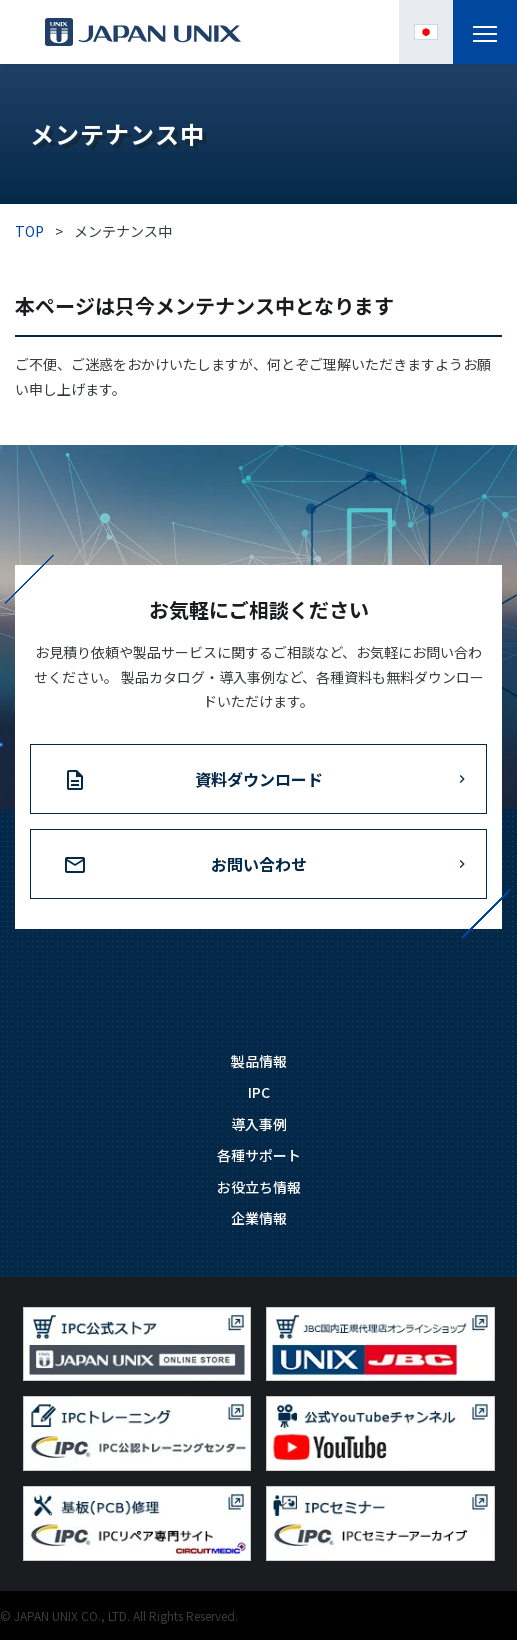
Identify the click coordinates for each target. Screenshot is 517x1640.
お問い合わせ (259, 864)
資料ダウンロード (259, 779)
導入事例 (259, 1124)
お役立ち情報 (259, 1187)
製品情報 (259, 1061)
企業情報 (259, 1218)
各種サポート (259, 1155)
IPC (259, 1092)
